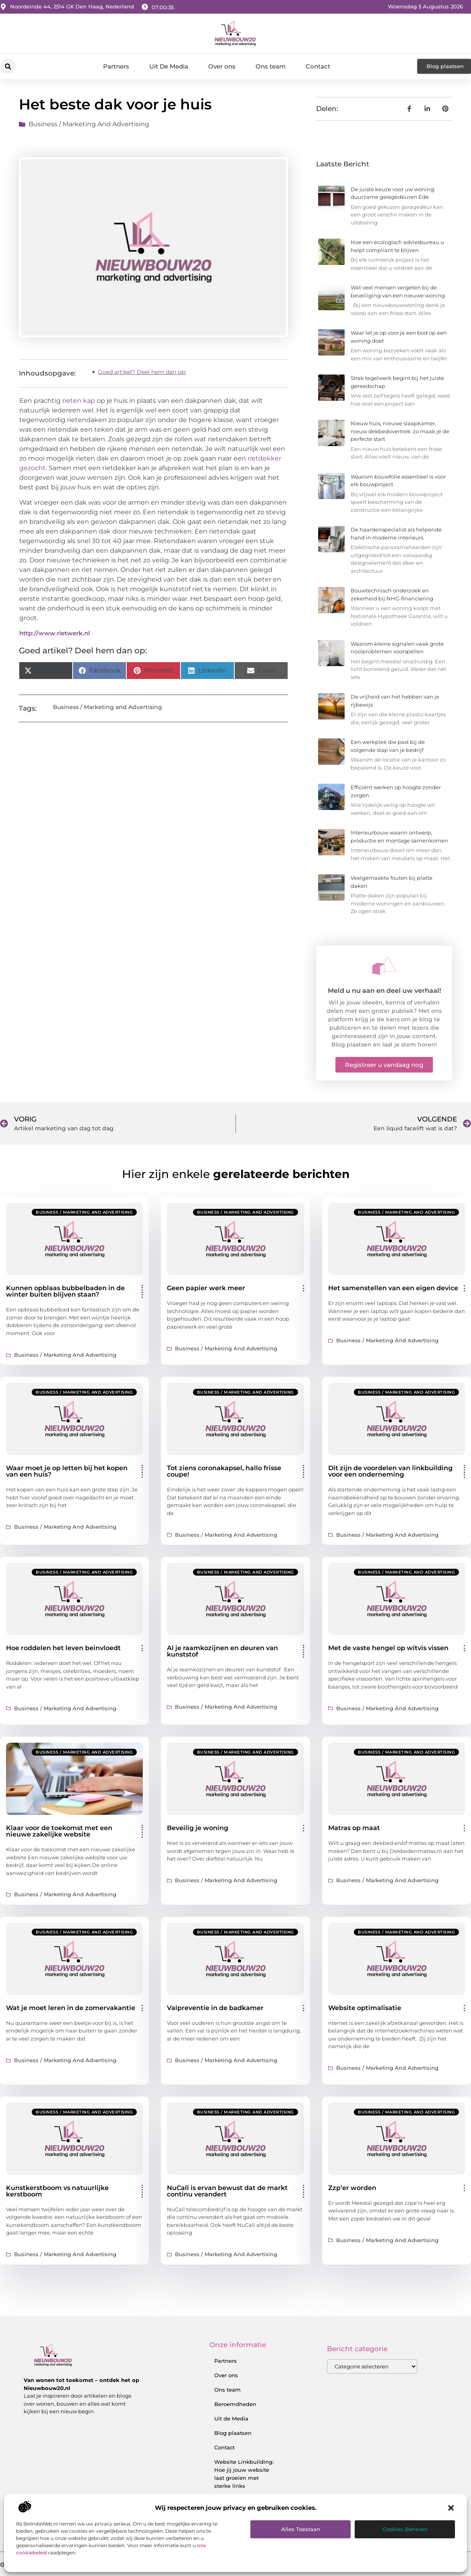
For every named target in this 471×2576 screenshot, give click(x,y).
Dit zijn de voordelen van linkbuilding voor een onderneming (390, 1471)
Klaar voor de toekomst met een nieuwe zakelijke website (59, 1831)
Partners (116, 66)
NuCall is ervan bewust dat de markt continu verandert (227, 2191)
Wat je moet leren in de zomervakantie (70, 2008)
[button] (451, 2508)
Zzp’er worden (352, 2188)
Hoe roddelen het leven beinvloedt (63, 1648)
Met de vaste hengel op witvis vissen (388, 1648)
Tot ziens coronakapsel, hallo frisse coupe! (224, 1471)
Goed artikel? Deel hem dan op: (142, 372)
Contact (318, 66)
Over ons (222, 66)
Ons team (271, 66)
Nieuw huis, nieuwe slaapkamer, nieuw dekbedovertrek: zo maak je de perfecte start (400, 431)
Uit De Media (168, 66)
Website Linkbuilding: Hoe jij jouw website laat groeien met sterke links (244, 2474)
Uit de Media (231, 2418)
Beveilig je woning (197, 1828)
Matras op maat (354, 1828)
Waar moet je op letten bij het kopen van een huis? (67, 1471)
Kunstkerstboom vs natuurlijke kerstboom (57, 2191)
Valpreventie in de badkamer (215, 2008)
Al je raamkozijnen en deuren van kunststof (222, 1651)
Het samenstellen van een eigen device (393, 1288)
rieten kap (78, 400)
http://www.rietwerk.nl (54, 633)
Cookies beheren (405, 2529)
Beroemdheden (235, 2404)
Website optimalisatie (364, 2008)
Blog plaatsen (233, 2433)
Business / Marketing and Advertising (88, 124)
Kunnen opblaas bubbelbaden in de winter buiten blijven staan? (65, 1291)
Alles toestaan (300, 2529)
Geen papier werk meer (206, 1288)
